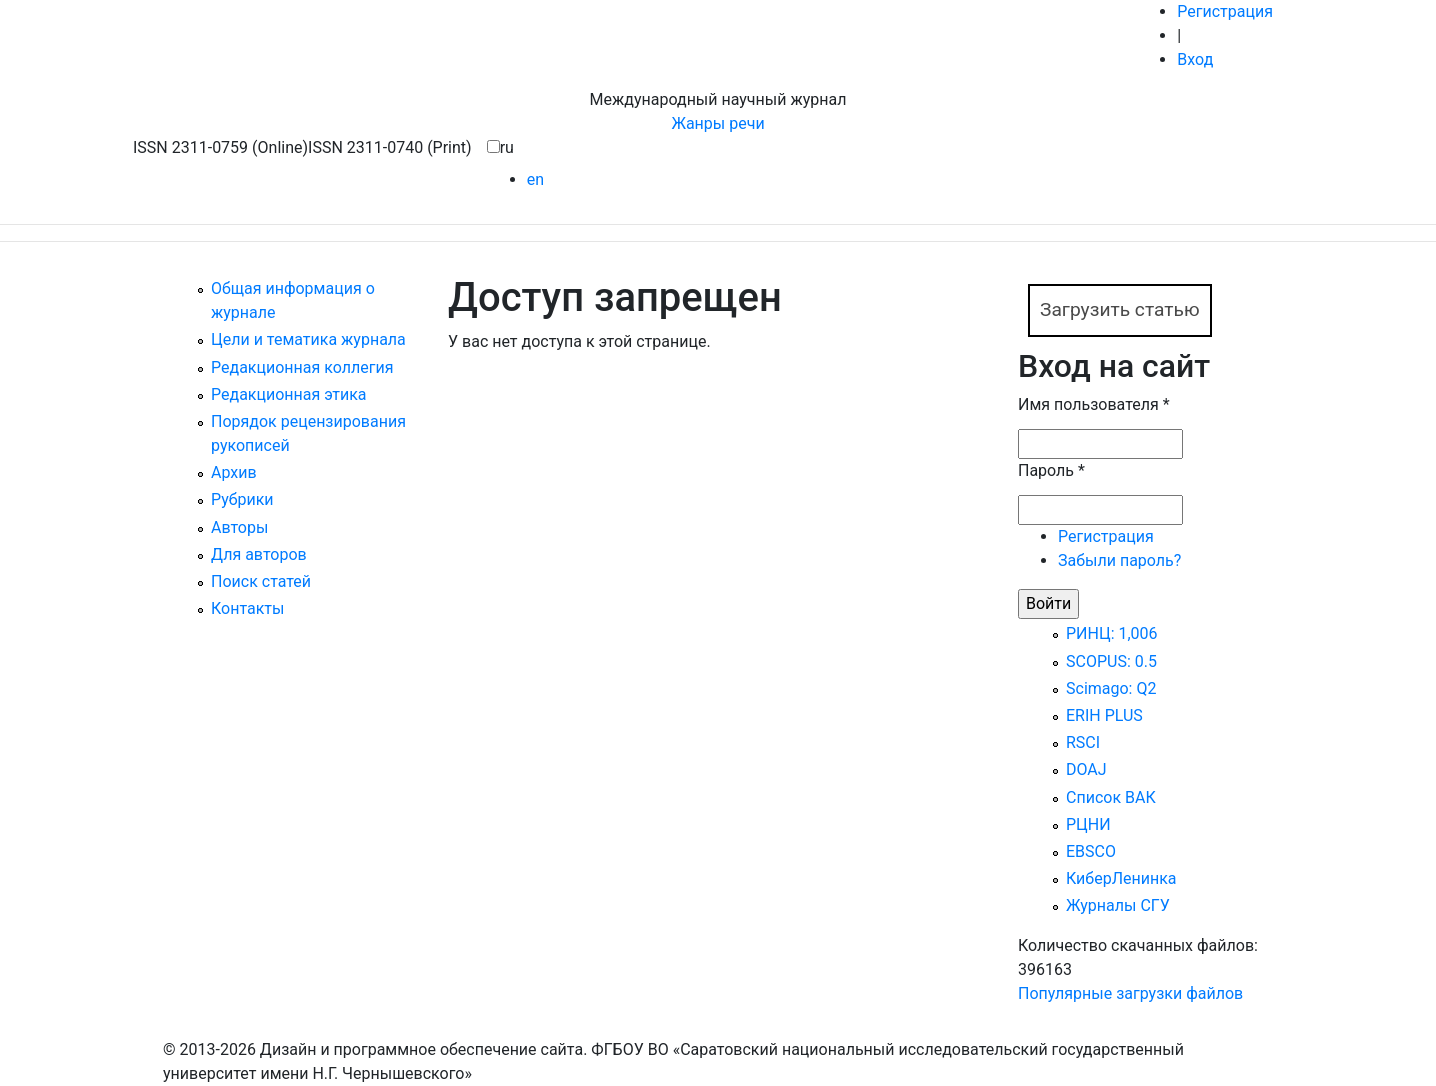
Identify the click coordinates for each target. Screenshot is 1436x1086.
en (535, 179)
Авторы (239, 527)
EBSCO (1091, 851)
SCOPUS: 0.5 (1111, 661)
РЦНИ (1088, 824)
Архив (234, 472)
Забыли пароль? (1119, 560)
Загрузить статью (1120, 309)
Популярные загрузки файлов (1130, 993)
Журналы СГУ (1118, 905)
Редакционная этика (289, 394)
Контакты (247, 608)
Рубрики (242, 499)
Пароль (1051, 470)
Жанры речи (717, 123)
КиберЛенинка (1121, 878)
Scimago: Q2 (1111, 688)
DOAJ (1086, 769)
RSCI (1083, 742)
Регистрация (1225, 11)
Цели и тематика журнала (308, 339)
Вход (1195, 59)
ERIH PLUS (1104, 715)
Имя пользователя (1094, 404)
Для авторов (259, 554)
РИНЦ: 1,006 (1112, 633)
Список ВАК (1111, 797)
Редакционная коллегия (302, 367)
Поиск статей (261, 581)
